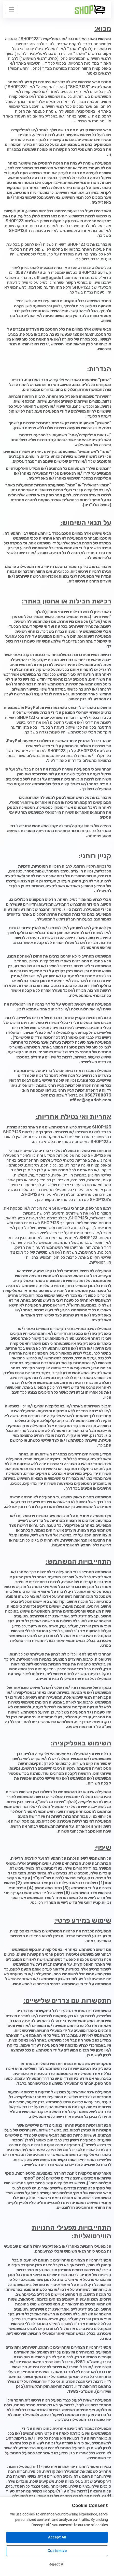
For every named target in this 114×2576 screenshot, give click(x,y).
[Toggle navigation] (11, 9)
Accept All (57, 2537)
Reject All (57, 2564)
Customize (57, 2551)
